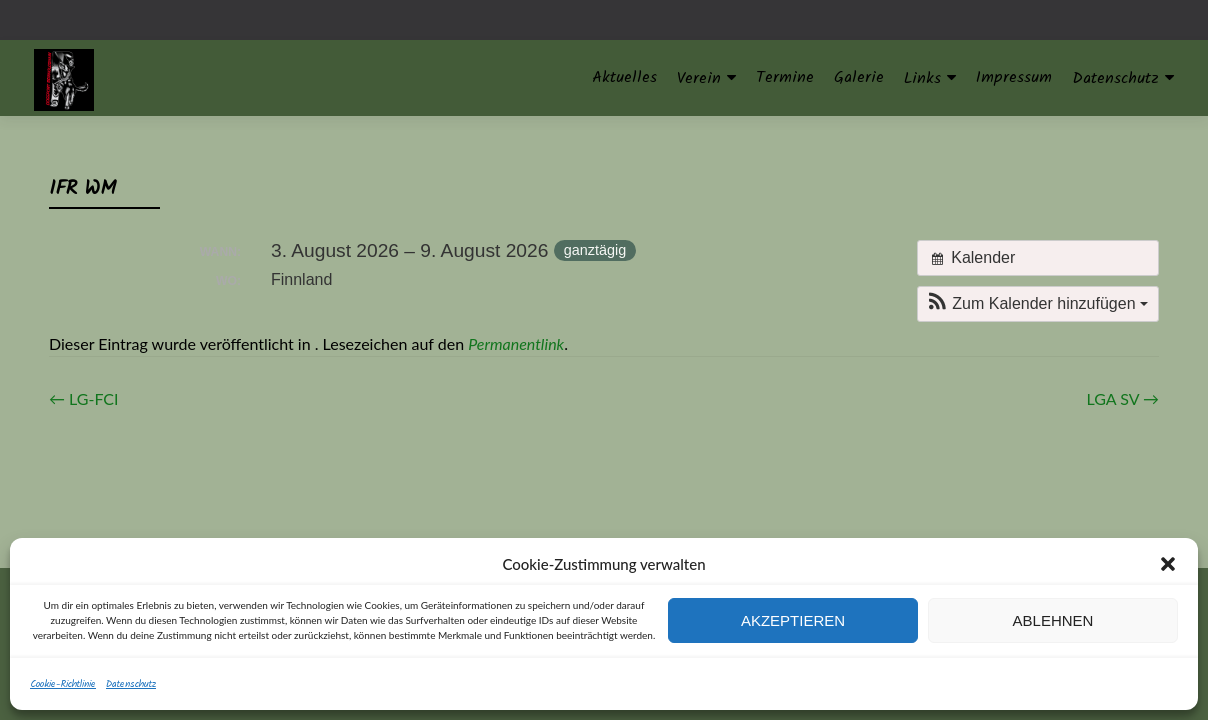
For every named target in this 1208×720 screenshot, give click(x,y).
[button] (1168, 564)
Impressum (1014, 77)
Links (922, 78)
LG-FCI (84, 398)
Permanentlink (516, 343)
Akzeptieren (793, 620)
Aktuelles (624, 77)
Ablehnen (1053, 620)
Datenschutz (131, 684)
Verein (699, 78)
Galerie (859, 77)
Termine (785, 77)
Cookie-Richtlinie (63, 684)
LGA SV (1123, 398)
